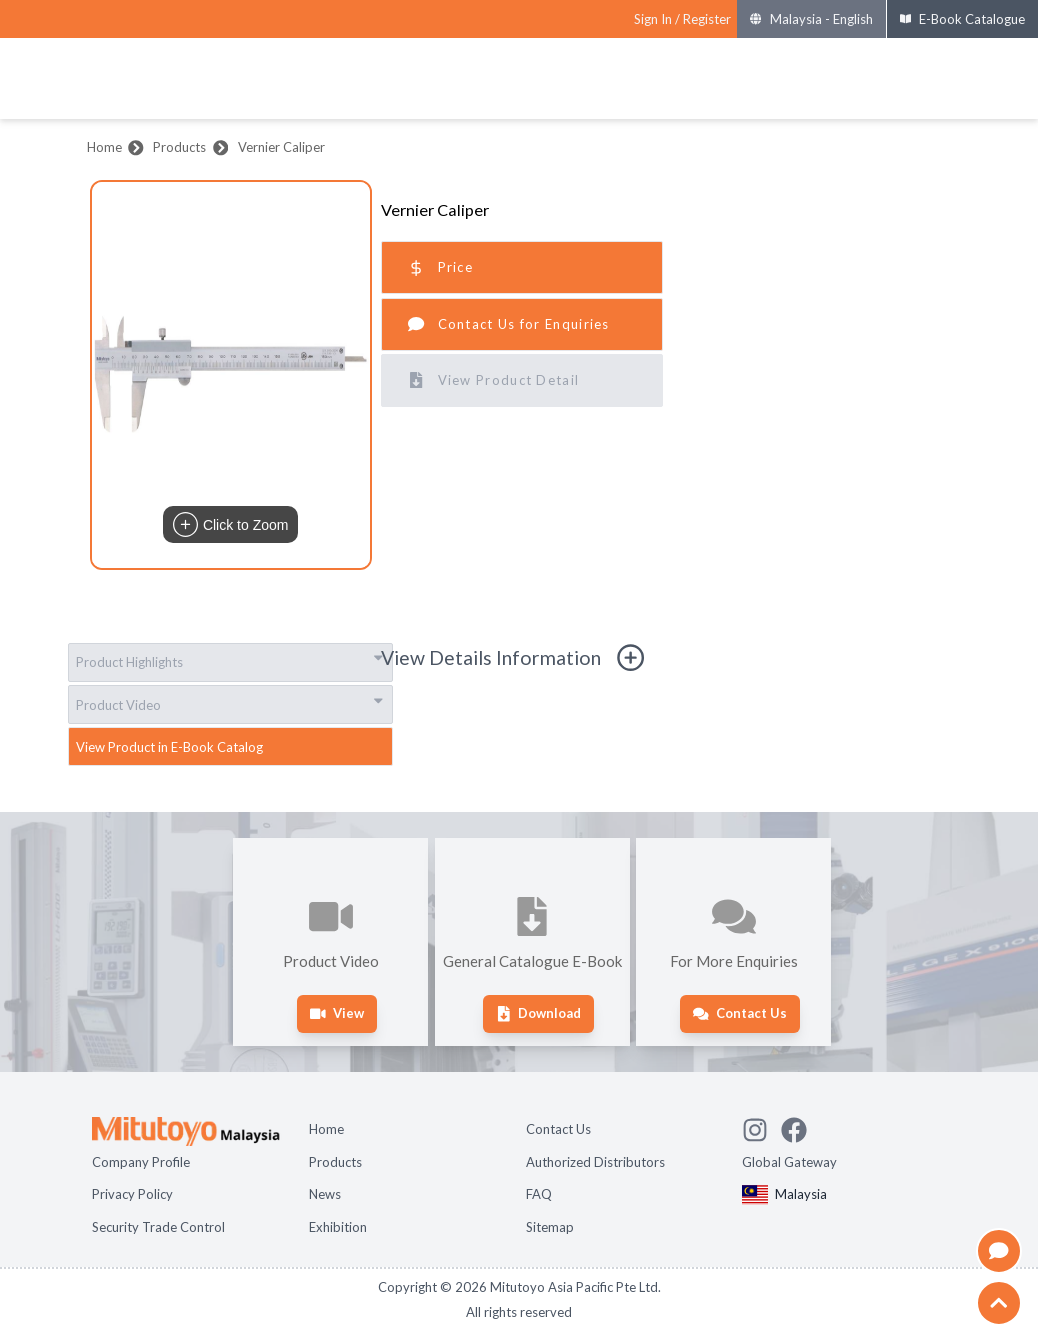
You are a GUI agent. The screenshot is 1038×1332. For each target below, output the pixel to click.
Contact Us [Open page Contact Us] (558, 1129)
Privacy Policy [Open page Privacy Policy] (132, 1194)
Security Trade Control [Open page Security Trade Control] (158, 1227)
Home (104, 147)
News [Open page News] (325, 1194)
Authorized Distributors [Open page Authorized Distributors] (595, 1162)
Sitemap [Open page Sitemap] (550, 1227)
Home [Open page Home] (326, 1129)
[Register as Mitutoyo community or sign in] (682, 19)
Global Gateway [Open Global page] (789, 1162)
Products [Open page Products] (335, 1162)
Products (179, 147)
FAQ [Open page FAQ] (539, 1194)
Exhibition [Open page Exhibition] (338, 1227)
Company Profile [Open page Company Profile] (141, 1162)
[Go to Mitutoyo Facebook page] (800, 1127)
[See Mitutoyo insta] (761, 1127)
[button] (231, 375)
